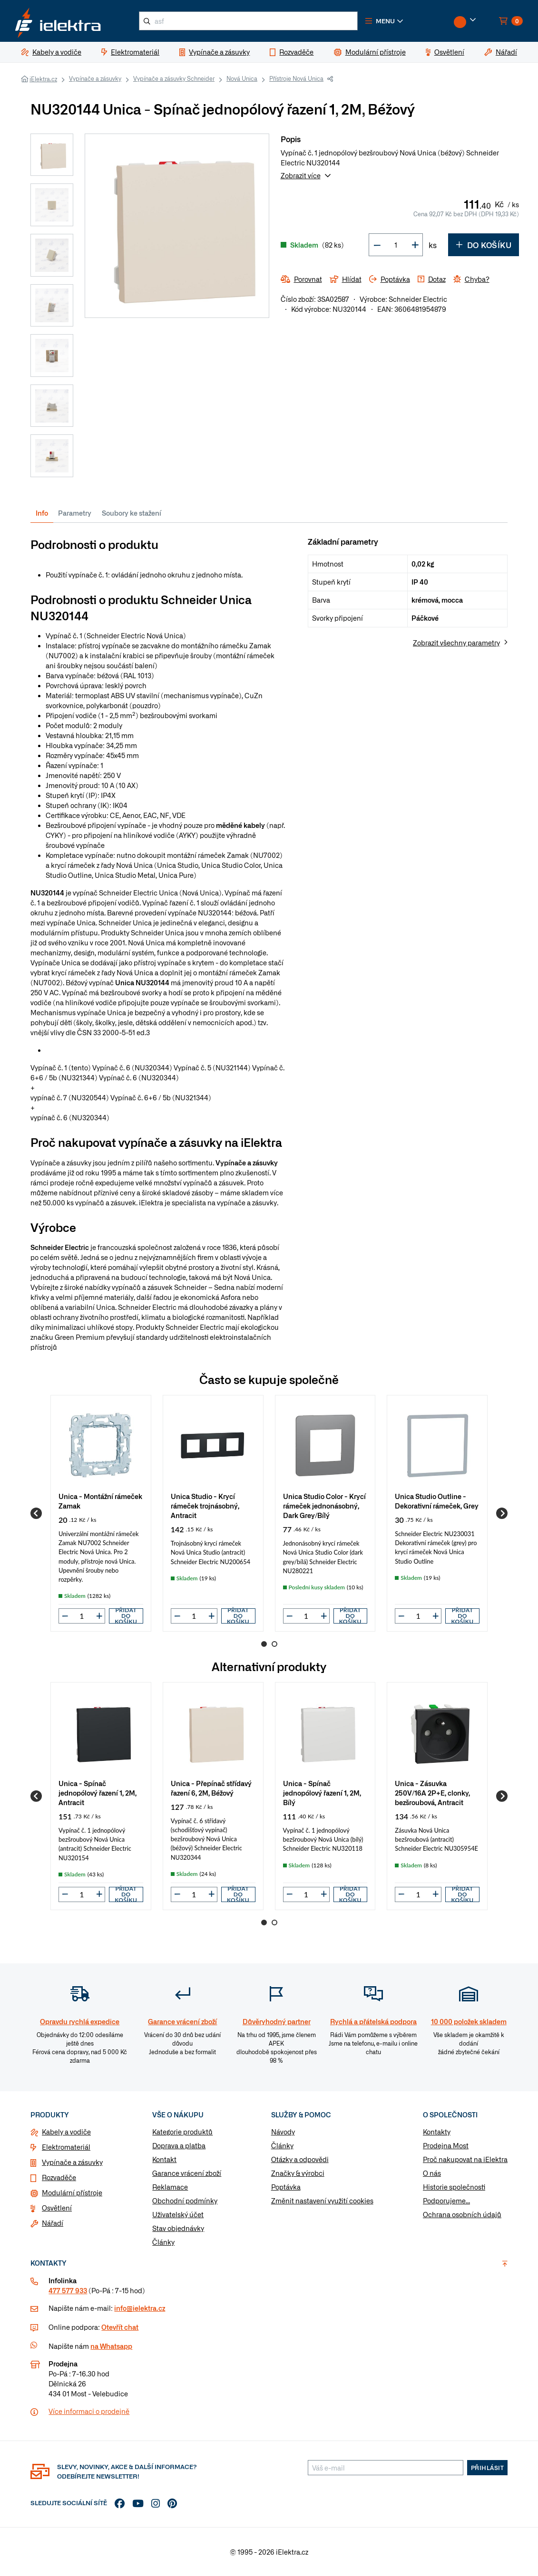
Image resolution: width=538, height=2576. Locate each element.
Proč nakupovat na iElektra (465, 2159)
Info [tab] (42, 513)
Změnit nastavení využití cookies (322, 2200)
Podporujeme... (446, 2200)
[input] (81, 1616)
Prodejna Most (446, 2145)
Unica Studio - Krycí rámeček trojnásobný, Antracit (205, 1505)
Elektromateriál (66, 2147)
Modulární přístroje (72, 2192)
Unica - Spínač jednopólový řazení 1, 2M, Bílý (322, 1792)
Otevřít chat (119, 2327)
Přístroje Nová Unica (296, 78)
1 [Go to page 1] (264, 1644)
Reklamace (170, 2187)
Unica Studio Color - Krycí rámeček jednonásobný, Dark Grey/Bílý (324, 1505)
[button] (384, 21)
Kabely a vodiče (66, 2131)
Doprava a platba (178, 2145)
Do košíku (483, 244)
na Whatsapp (111, 2346)
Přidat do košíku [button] (126, 1616)
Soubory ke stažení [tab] (131, 513)
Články (163, 2242)
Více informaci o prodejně (89, 2411)
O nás (432, 2173)
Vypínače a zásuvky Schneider (174, 78)
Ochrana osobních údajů (462, 2214)
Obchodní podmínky (184, 2200)
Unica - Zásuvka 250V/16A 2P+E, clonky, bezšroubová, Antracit (432, 1792)
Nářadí (52, 2223)
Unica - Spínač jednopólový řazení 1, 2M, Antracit (98, 1792)
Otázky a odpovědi (300, 2159)
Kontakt (164, 2159)
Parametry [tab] (74, 513)
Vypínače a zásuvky (95, 78)
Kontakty (436, 2131)
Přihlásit (487, 2467)
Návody (283, 2131)
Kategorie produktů (182, 2131)
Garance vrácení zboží (186, 2173)
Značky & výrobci (297, 2173)
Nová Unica (241, 78)
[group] (101, 1513)
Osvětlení (57, 2207)
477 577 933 (68, 2290)
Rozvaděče (59, 2177)
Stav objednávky (178, 2228)
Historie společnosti (454, 2187)
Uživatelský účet (178, 2214)
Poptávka (286, 2187)
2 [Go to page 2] (274, 1644)
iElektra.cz (43, 79)
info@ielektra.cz (139, 2308)
